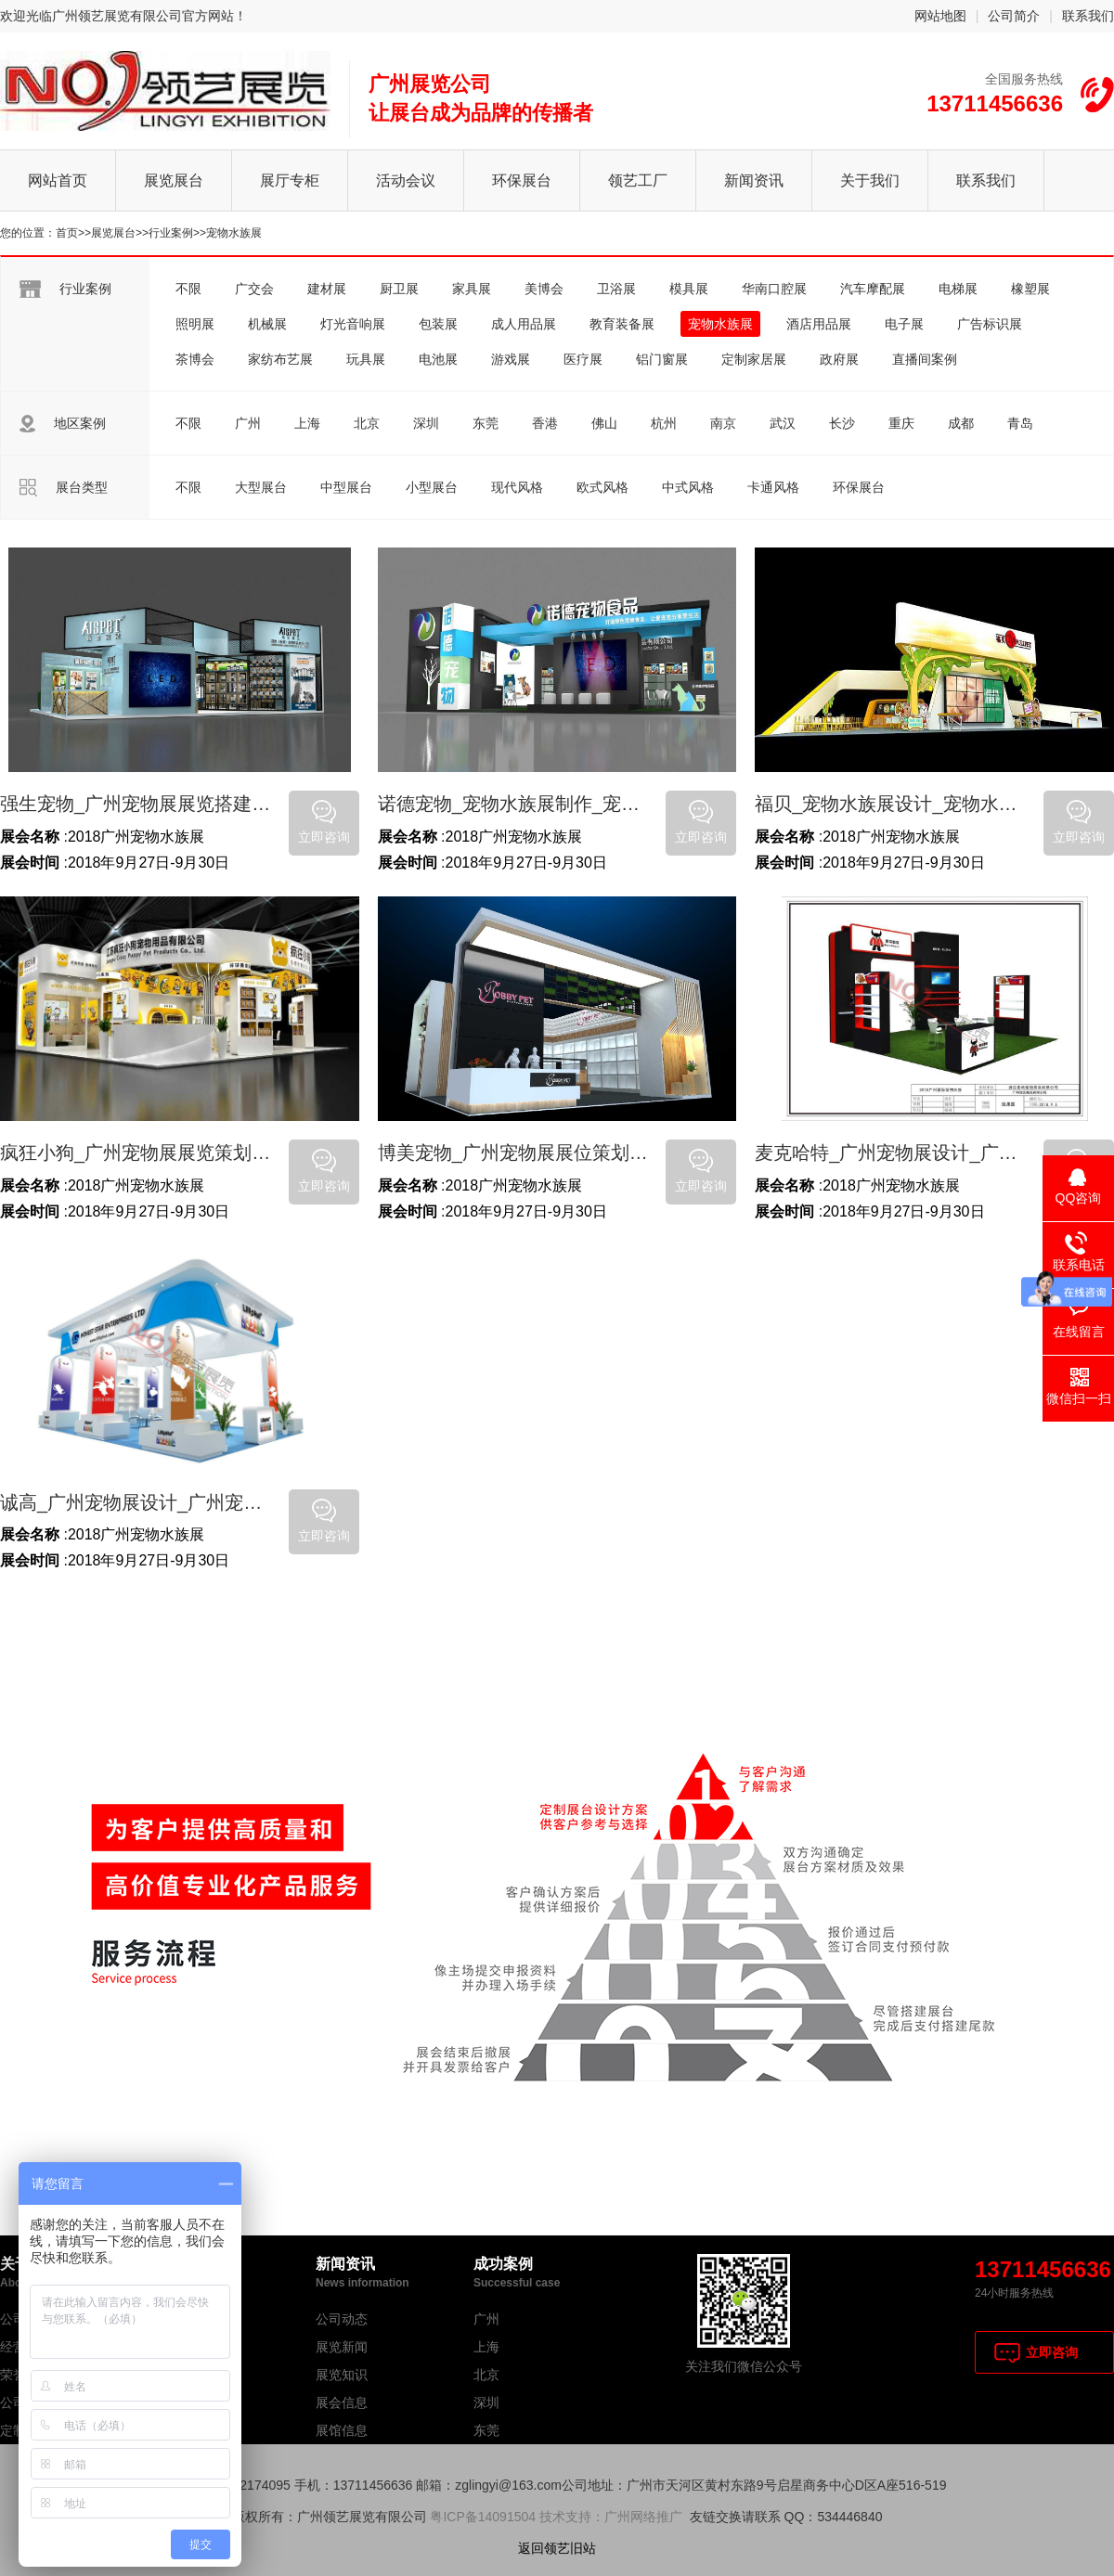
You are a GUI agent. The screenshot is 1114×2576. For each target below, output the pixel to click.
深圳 (426, 423)
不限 (188, 288)
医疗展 (582, 359)
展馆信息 (342, 2430)
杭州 (664, 423)
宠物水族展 (234, 232)
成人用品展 (523, 323)
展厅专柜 (289, 180)
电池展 (438, 359)
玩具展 (365, 359)
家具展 (471, 288)
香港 (545, 423)
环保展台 (521, 180)
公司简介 (1014, 15)
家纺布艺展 (280, 359)
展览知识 (342, 2374)
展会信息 (342, 2402)
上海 (307, 423)
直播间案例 (924, 359)
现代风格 (517, 487)
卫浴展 (616, 288)
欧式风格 (602, 487)
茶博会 (194, 359)
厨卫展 (399, 288)
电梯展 (958, 288)
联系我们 (1088, 15)
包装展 (438, 323)
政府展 (839, 359)
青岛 (1020, 423)
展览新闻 (342, 2346)
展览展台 (173, 180)
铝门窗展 (662, 359)
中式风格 (688, 487)
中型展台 (346, 487)
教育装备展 (621, 323)
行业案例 (171, 232)
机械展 (267, 323)
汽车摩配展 (872, 288)
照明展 (194, 323)
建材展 (326, 288)
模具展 (688, 288)
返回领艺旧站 (557, 2548)
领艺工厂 (637, 180)
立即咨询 (1052, 2352)
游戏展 (510, 359)
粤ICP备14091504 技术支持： (517, 2516)
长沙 (842, 423)
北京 (367, 423)
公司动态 (342, 2319)
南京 (723, 423)
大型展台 (261, 487)
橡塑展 (1030, 288)
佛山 (604, 423)
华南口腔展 (774, 288)
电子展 (904, 323)
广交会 (254, 288)
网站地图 (940, 15)
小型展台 (432, 487)
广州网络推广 (643, 2516)
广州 (248, 423)
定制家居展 (753, 359)
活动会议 (405, 180)
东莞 (486, 423)
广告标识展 (989, 323)
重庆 (901, 423)
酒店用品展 (818, 323)
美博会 (544, 288)
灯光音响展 (352, 323)
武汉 (783, 423)
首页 (67, 232)
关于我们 (870, 180)
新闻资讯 (754, 180)
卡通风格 (773, 487)
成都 (961, 423)
